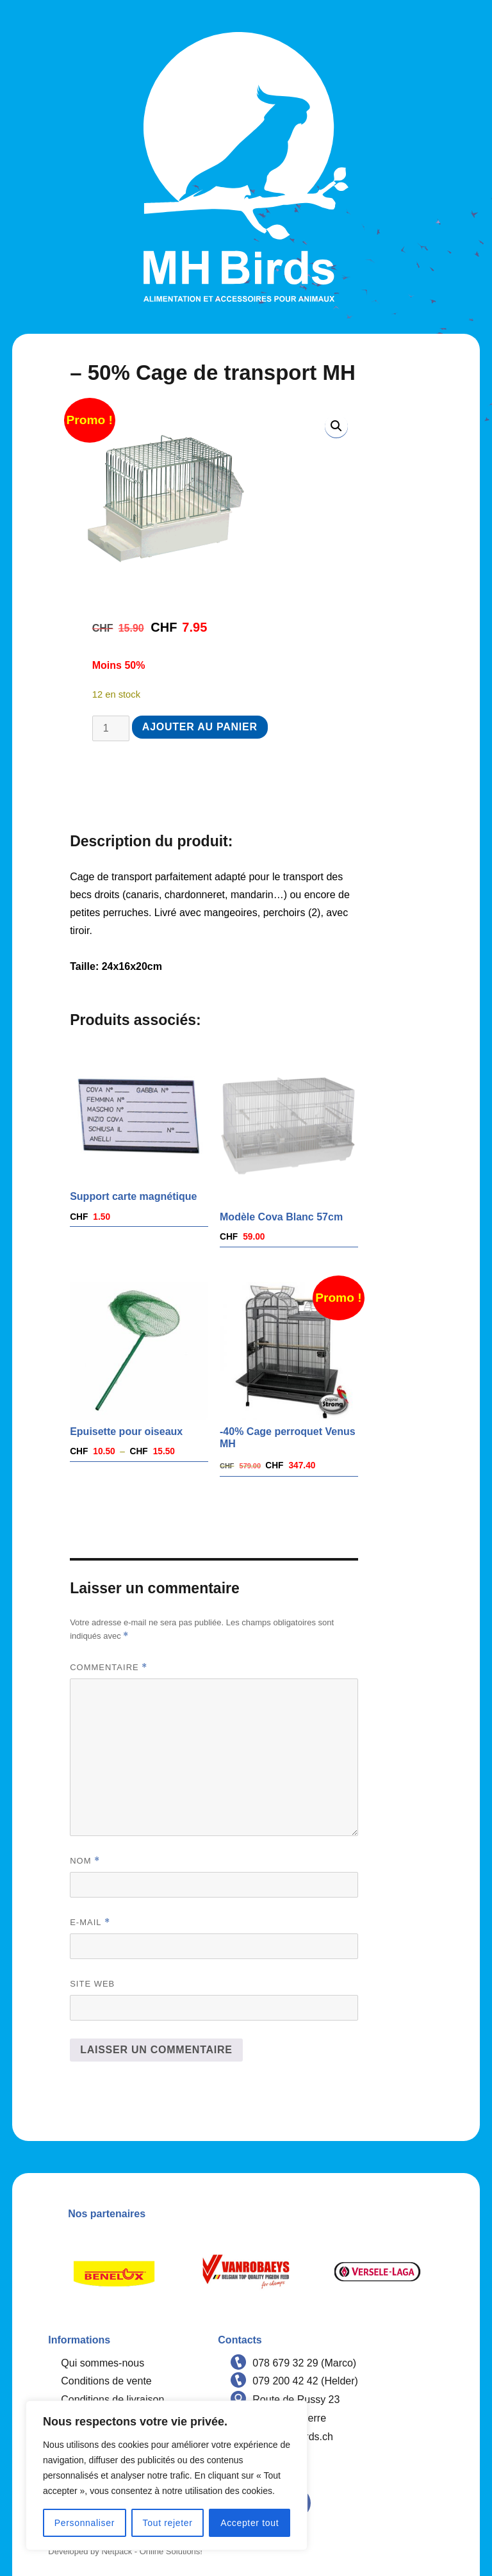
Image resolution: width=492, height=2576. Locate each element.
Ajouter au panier (200, 726)
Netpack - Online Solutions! (151, 2551)
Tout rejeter (168, 2523)
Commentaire (108, 1667)
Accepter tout (249, 2523)
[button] (336, 426)
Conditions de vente (106, 2380)
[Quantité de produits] (110, 728)
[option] (114, 2271)
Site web (92, 1984)
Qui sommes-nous (102, 2363)
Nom (85, 1860)
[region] (167, 2475)
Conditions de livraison (112, 2399)
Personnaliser (84, 2523)
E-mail (90, 1922)
